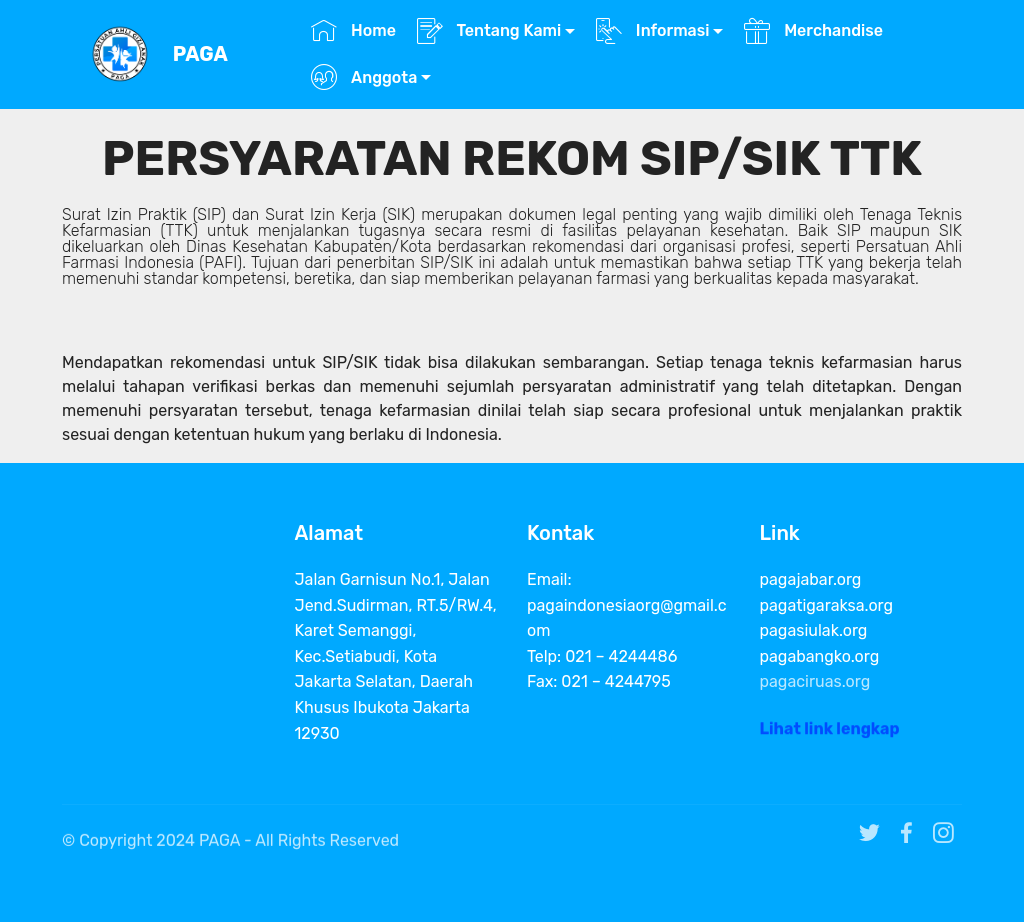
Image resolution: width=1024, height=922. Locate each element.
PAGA (200, 54)
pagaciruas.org (815, 681)
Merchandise (813, 30)
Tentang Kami (489, 30)
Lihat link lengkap (830, 732)
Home (353, 30)
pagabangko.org (820, 656)
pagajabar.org (811, 579)
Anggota (364, 77)
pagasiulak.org (814, 630)
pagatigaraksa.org (827, 605)
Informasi (653, 30)
